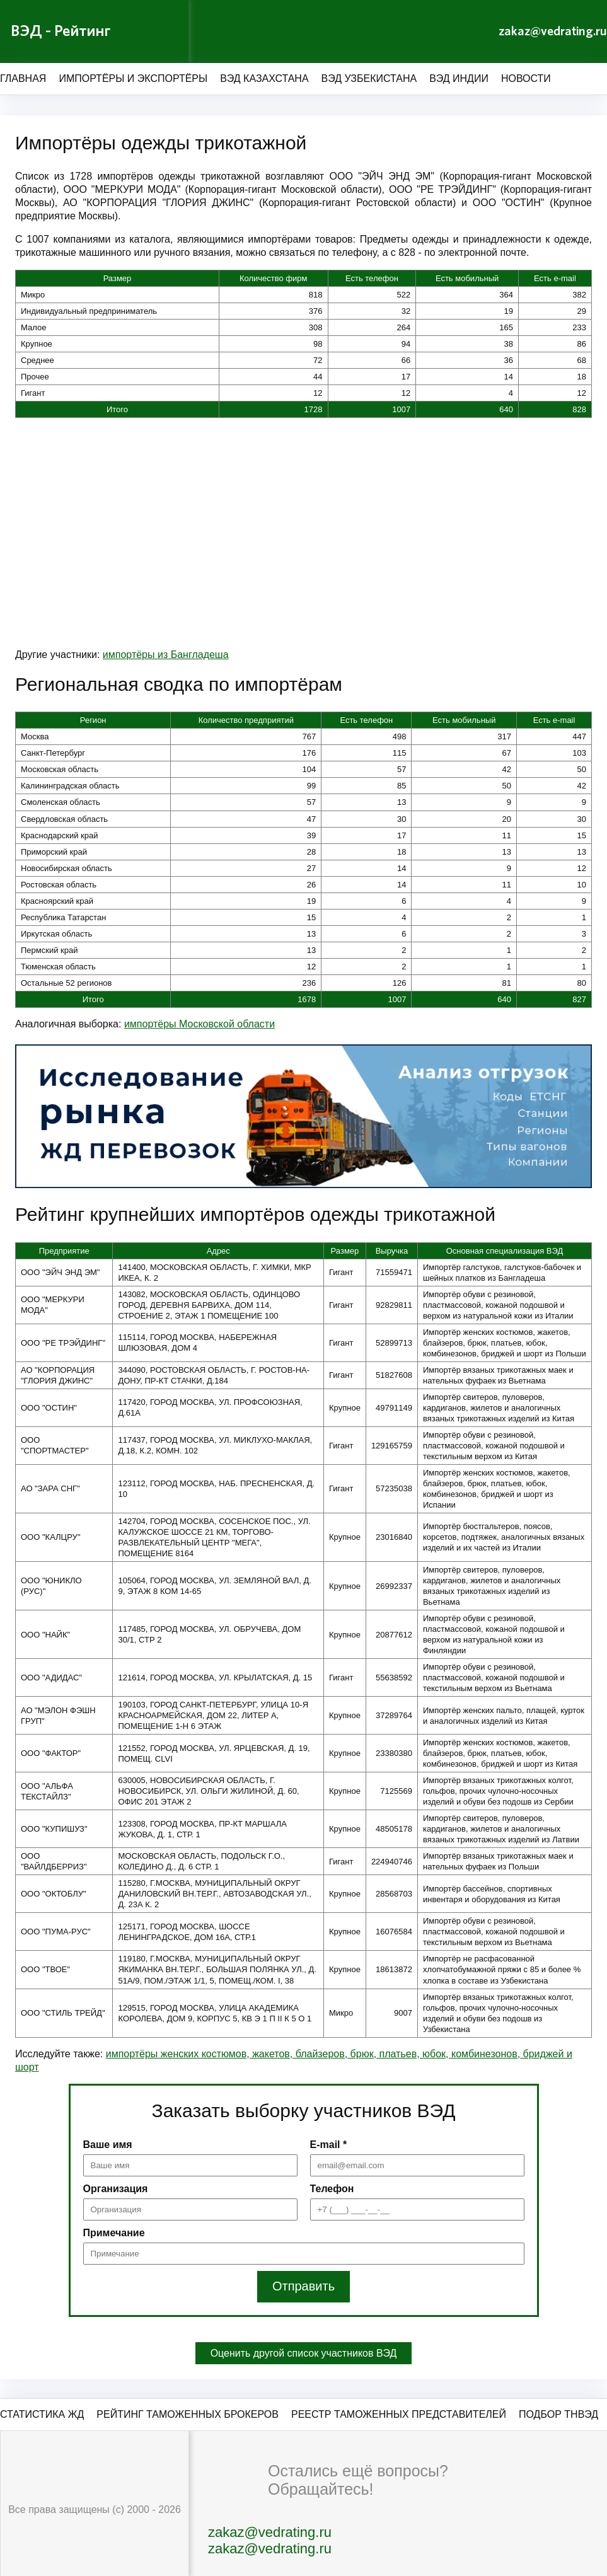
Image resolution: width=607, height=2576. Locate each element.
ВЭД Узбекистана (369, 78)
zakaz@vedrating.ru (553, 31)
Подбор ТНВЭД (558, 2414)
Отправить (303, 2287)
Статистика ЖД (42, 2414)
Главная (23, 78)
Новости (526, 78)
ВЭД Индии (458, 78)
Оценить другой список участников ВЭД (304, 2353)
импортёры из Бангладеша (166, 654)
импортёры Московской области (199, 1024)
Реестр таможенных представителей (398, 2414)
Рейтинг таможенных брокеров (187, 2414)
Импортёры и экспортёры (133, 78)
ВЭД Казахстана (264, 78)
